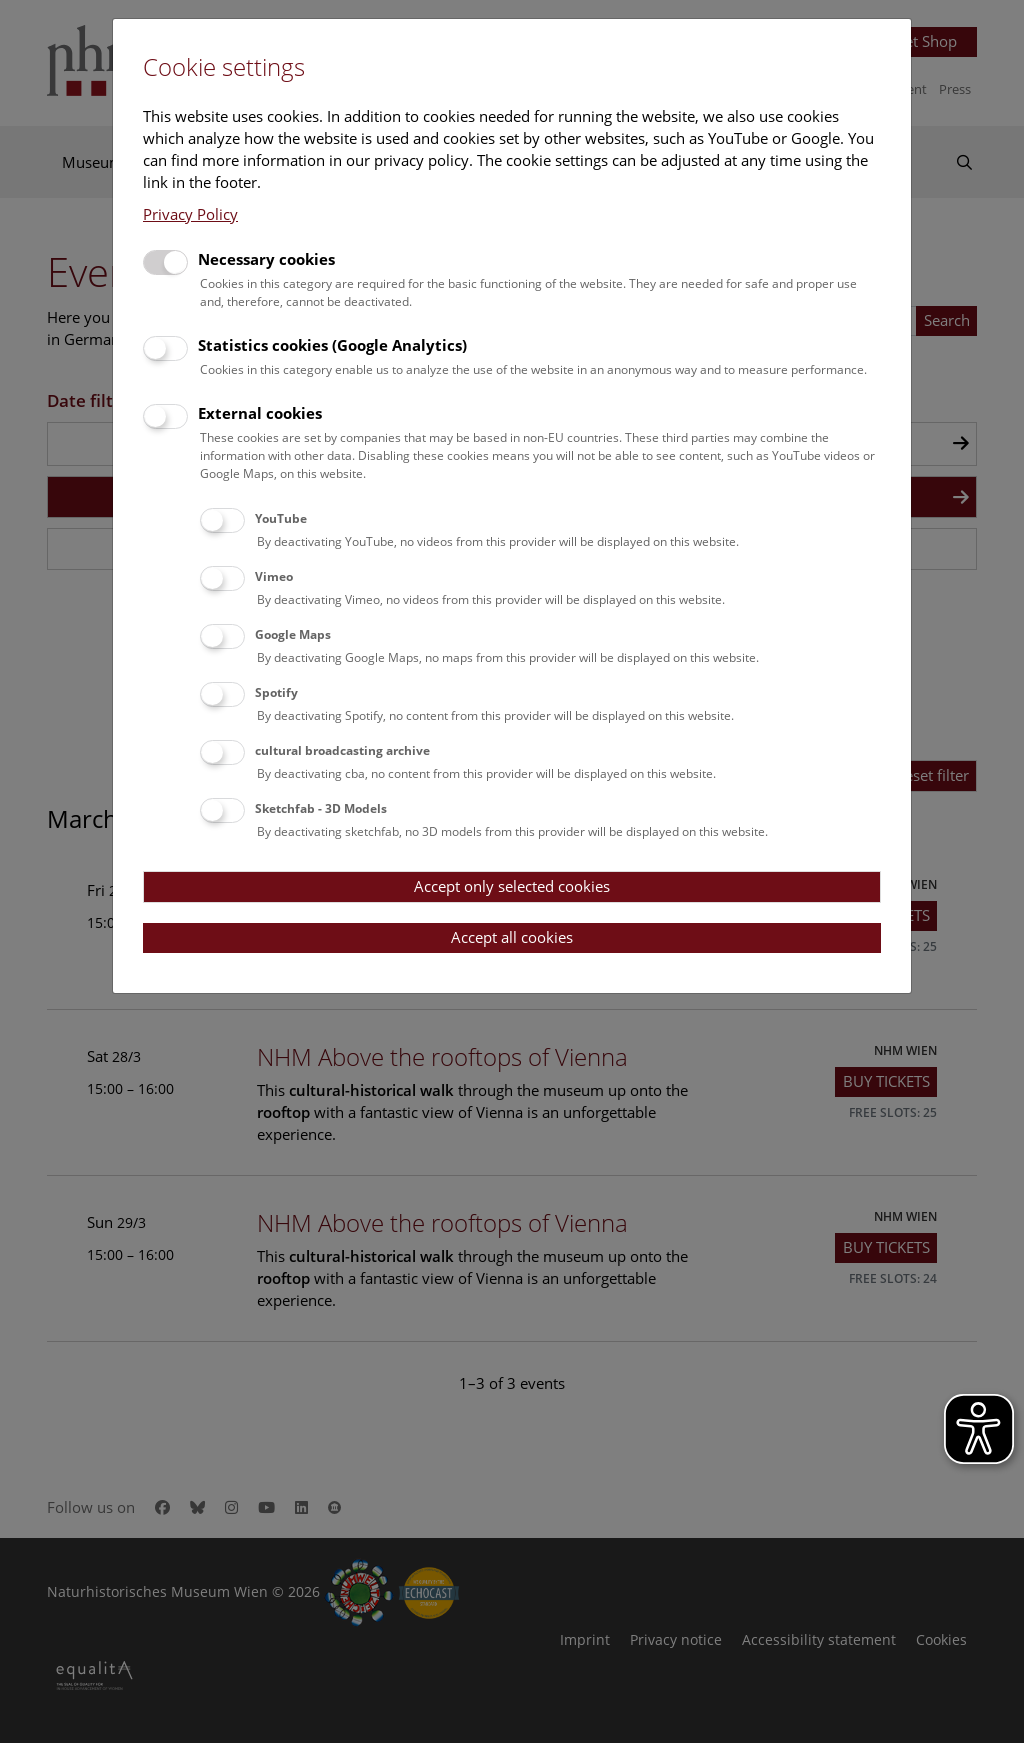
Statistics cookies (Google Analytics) (332, 345)
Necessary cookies (266, 259)
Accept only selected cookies (512, 886)
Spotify (276, 692)
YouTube (281, 518)
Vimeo (274, 576)
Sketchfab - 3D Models (321, 808)
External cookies (260, 413)
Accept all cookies (512, 937)
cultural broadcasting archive (342, 750)
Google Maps (293, 634)
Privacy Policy (190, 214)
